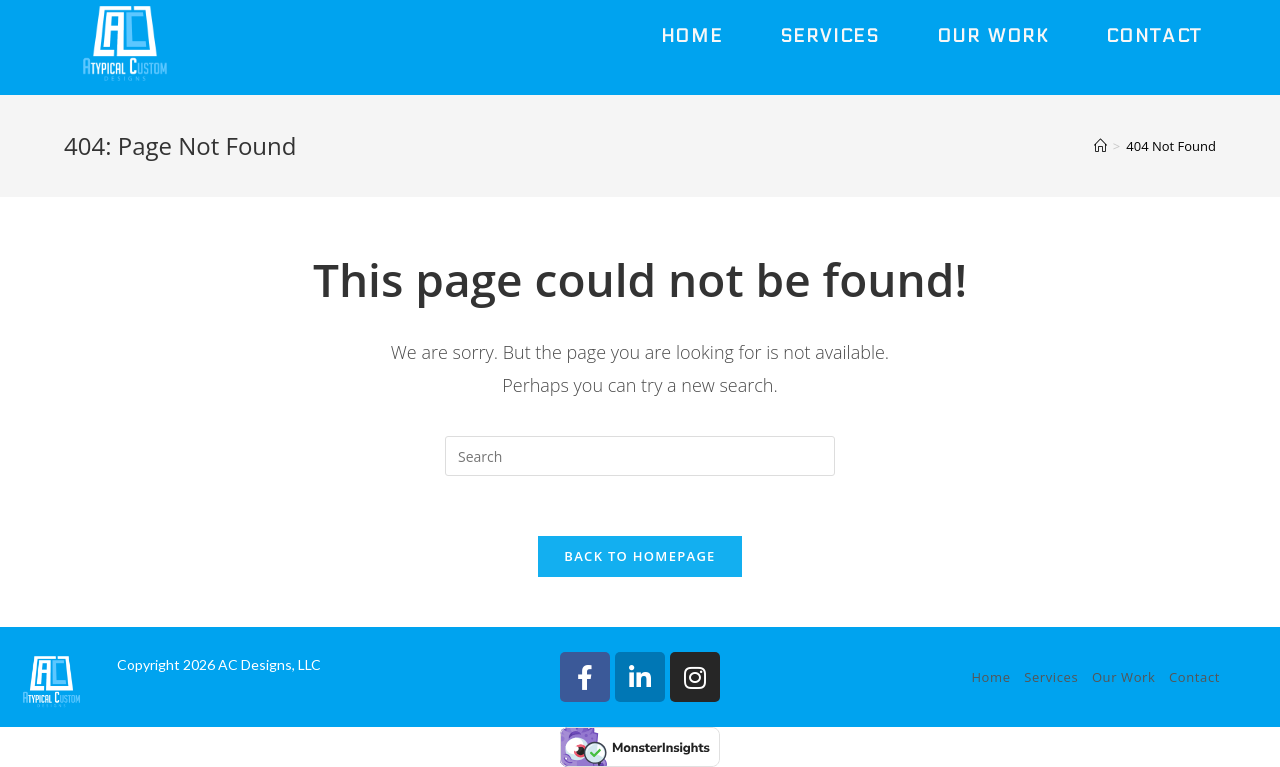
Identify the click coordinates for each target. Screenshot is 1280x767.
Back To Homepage (639, 556)
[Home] (1100, 146)
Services (1051, 677)
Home (990, 677)
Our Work (1124, 677)
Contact (1194, 677)
